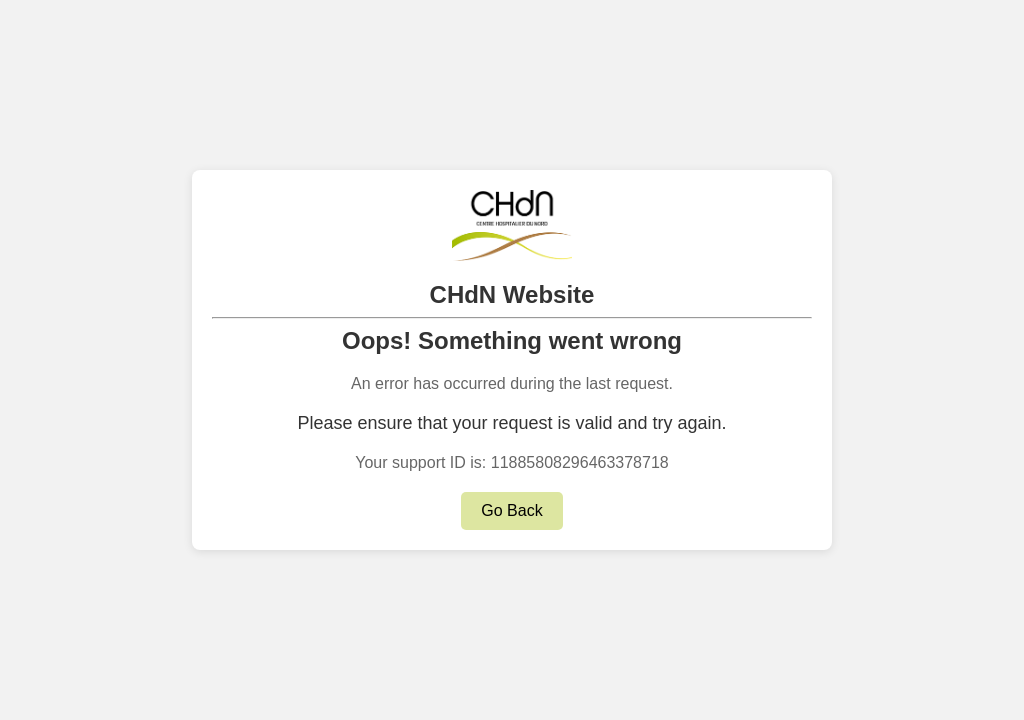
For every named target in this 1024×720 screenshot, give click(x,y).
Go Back (511, 510)
